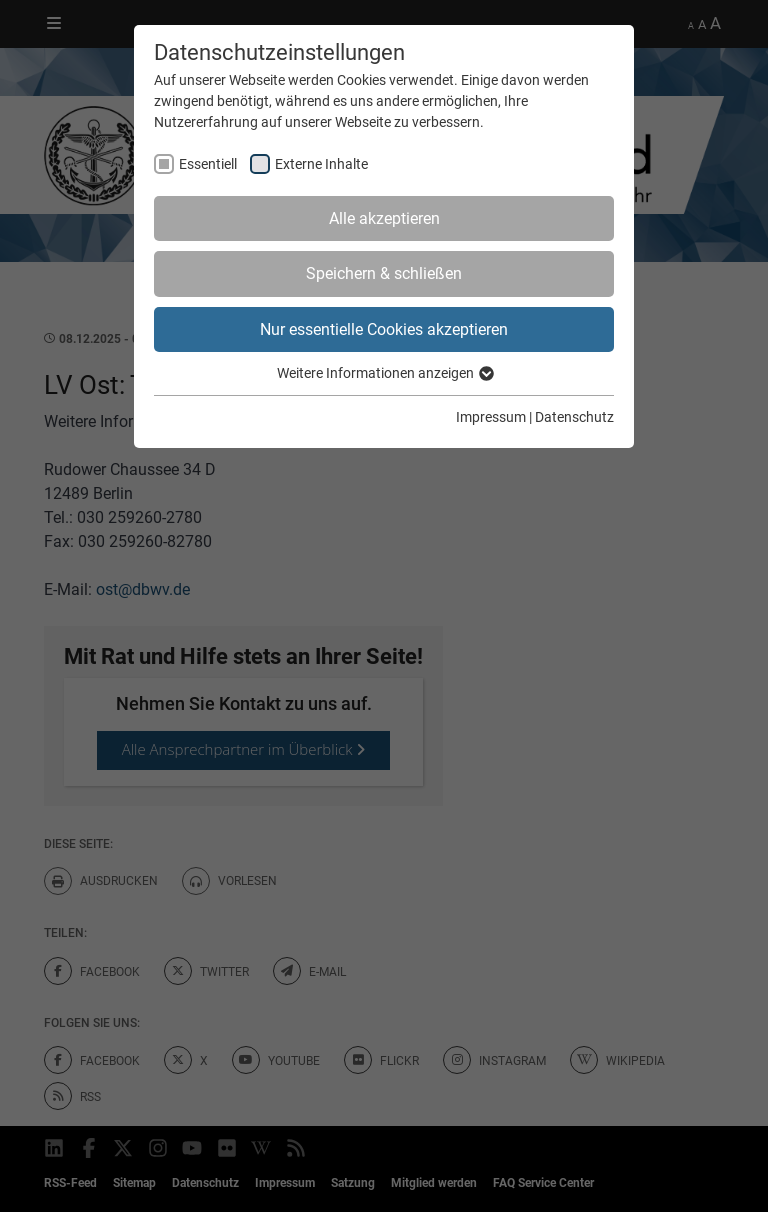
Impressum (491, 417)
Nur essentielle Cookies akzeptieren (384, 329)
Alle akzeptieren (384, 218)
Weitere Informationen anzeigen (384, 373)
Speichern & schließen (384, 273)
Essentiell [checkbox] (208, 164)
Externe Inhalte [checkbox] (321, 164)
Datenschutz (574, 417)
